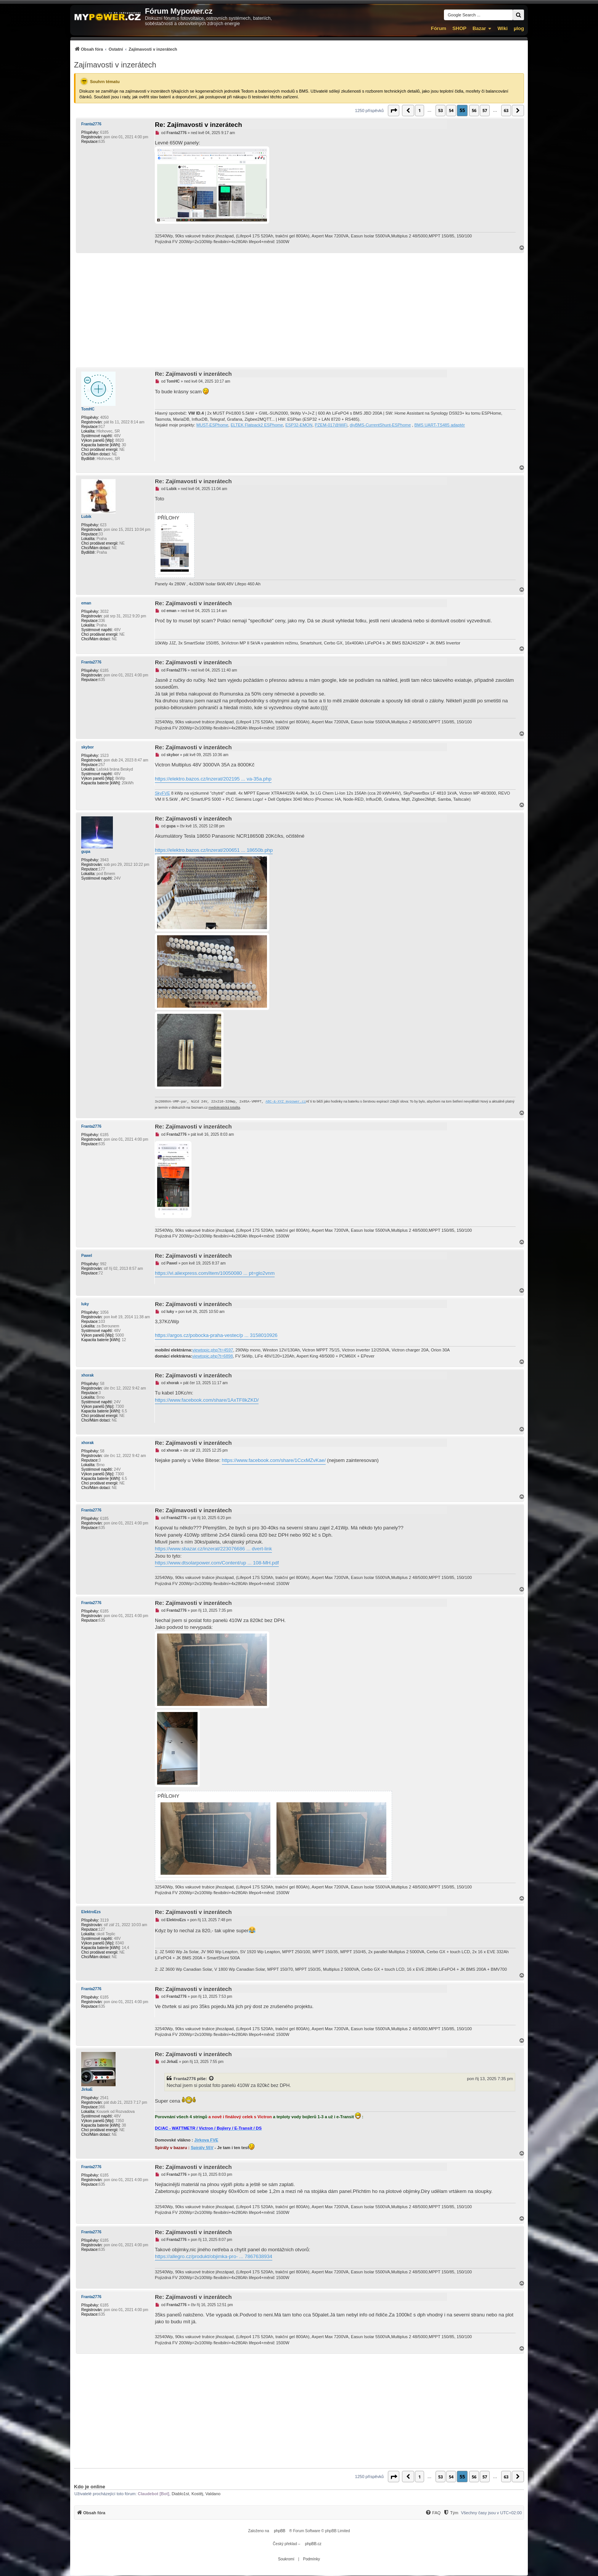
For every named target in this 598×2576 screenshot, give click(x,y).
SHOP (459, 28)
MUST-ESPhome (212, 425)
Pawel (86, 1256)
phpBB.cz (313, 2544)
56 (474, 110)
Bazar (479, 28)
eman (86, 603)
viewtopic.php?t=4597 (212, 1350)
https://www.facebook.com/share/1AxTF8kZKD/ (207, 1400)
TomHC (88, 409)
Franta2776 (91, 124)
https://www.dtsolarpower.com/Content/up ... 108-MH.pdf (217, 1563)
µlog (519, 28)
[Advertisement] (299, 310)
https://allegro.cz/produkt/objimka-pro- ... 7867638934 (213, 2256)
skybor (87, 747)
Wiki (502, 28)
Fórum (438, 28)
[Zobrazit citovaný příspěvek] (211, 2078)
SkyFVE (162, 793)
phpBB (279, 2531)
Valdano (213, 2493)
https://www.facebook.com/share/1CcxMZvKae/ (274, 1460)
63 (506, 110)
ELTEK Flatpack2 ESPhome (257, 425)
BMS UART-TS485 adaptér (439, 425)
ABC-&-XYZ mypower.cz (285, 1102)
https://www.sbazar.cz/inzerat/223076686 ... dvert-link (213, 1549)
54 (451, 110)
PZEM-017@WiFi (331, 425)
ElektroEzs (91, 1912)
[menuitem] (125, 49)
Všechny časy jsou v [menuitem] (491, 2512)
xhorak (87, 1375)
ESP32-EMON (298, 425)
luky (85, 1304)
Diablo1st (180, 2493)
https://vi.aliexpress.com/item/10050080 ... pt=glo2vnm (215, 1273)
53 (440, 110)
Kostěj (197, 2493)
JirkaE (87, 2089)
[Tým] (450, 2512)
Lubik (86, 517)
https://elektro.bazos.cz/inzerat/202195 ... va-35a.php (213, 779)
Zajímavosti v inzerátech (115, 65)
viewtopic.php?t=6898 (212, 1356)
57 (484, 110)
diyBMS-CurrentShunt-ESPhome (380, 425)
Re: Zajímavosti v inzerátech (198, 124)
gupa (85, 852)
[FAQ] (432, 2512)
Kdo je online (89, 2486)
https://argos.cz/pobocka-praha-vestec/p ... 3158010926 (216, 1335)
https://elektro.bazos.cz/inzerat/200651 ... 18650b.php (214, 850)
